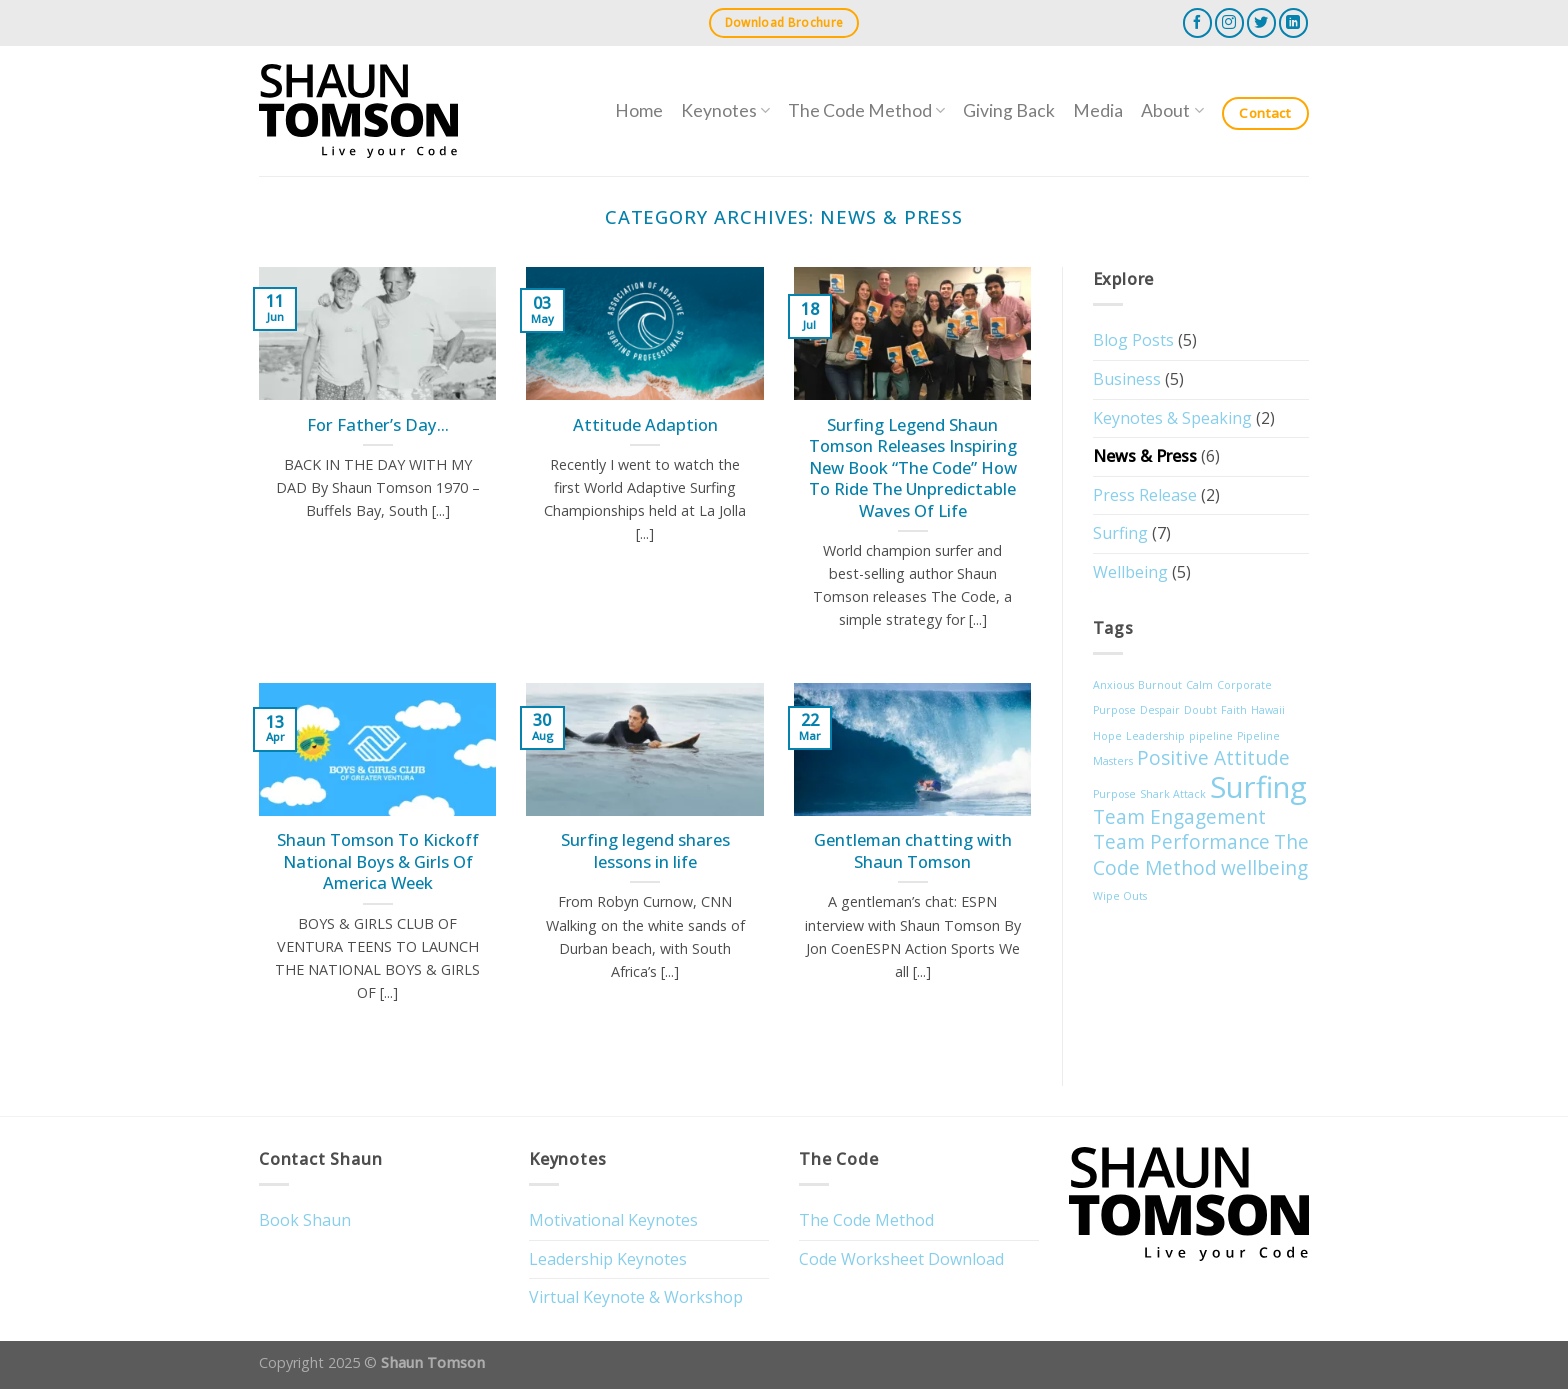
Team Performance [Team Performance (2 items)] (1181, 842)
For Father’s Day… (378, 425)
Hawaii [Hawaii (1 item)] (1268, 710)
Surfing (1120, 533)
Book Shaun (305, 1220)
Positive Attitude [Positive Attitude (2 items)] (1213, 758)
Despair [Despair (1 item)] (1160, 710)
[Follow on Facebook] (1197, 22)
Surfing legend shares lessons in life (645, 850)
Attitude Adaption (645, 425)
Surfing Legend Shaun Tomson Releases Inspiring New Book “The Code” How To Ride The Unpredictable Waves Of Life (913, 468)
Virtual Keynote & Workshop (636, 1297)
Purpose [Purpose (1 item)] (1114, 794)
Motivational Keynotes (613, 1220)
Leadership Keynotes (608, 1259)
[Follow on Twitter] (1261, 22)
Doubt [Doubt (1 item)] (1200, 710)
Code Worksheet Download (901, 1259)
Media (1098, 110)
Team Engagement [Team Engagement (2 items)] (1179, 817)
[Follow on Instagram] (1229, 22)
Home (639, 110)
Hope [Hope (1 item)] (1107, 736)
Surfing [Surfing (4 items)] (1258, 787)
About (1172, 110)
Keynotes (725, 110)
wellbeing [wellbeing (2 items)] (1264, 868)
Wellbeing (1130, 572)
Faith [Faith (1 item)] (1234, 710)
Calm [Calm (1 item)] (1199, 685)
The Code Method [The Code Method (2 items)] (1201, 855)
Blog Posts (1133, 340)
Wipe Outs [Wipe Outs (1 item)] (1120, 896)
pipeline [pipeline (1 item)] (1211, 736)
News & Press (1145, 456)
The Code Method (866, 110)
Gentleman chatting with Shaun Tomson (913, 850)
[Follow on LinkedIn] (1293, 22)
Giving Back (1009, 110)
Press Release (1145, 495)
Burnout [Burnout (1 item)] (1160, 685)
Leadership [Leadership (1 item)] (1155, 736)
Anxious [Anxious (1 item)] (1113, 685)
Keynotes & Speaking (1172, 418)
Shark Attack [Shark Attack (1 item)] (1173, 794)
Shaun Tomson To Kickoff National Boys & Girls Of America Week (378, 861)
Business (1127, 379)
